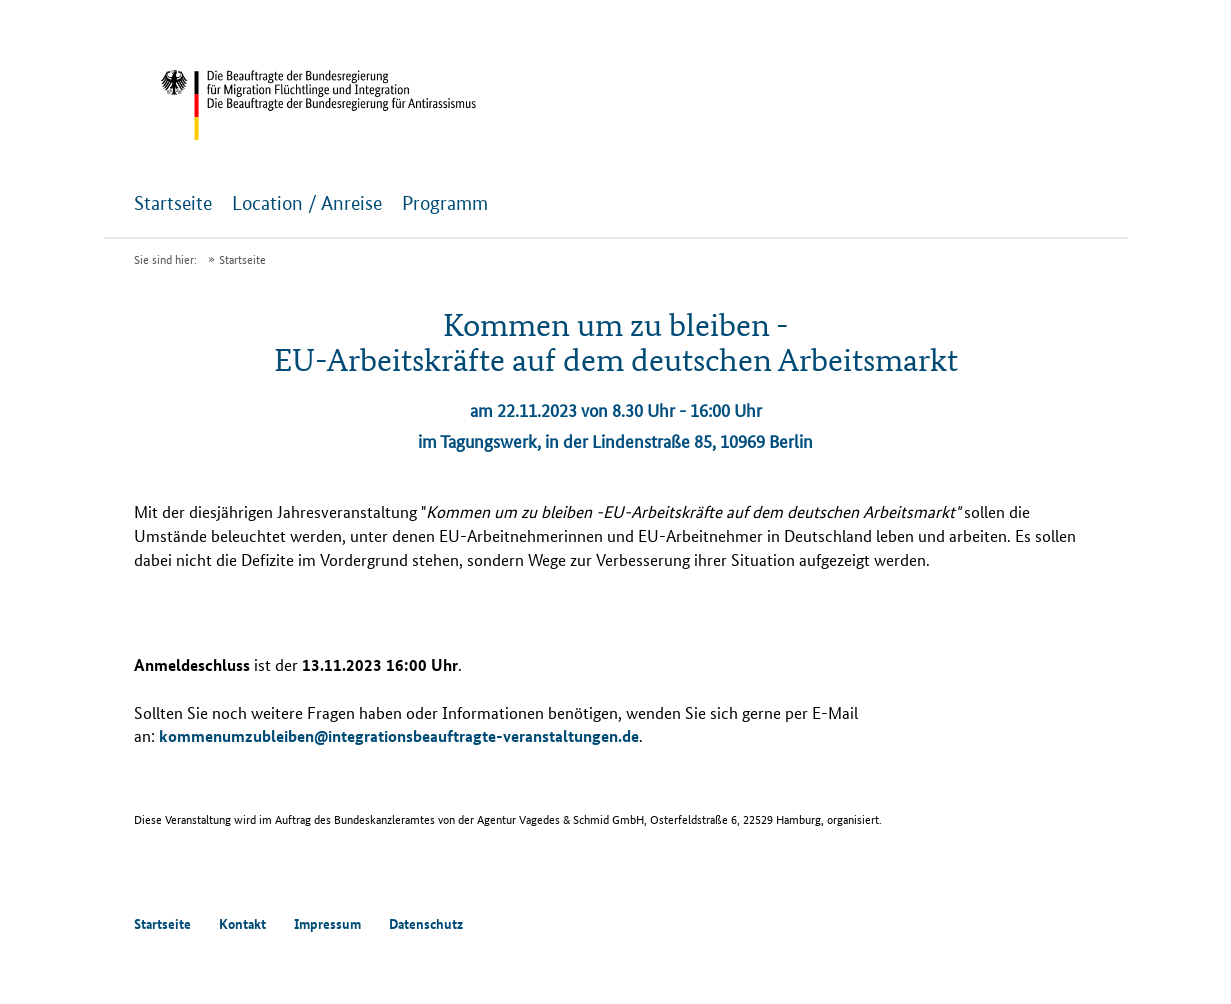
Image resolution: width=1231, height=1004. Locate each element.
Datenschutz (426, 923)
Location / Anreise (307, 203)
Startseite (173, 203)
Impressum (327, 923)
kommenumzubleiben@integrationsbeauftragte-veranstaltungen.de (399, 735)
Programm (445, 203)
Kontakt (242, 923)
